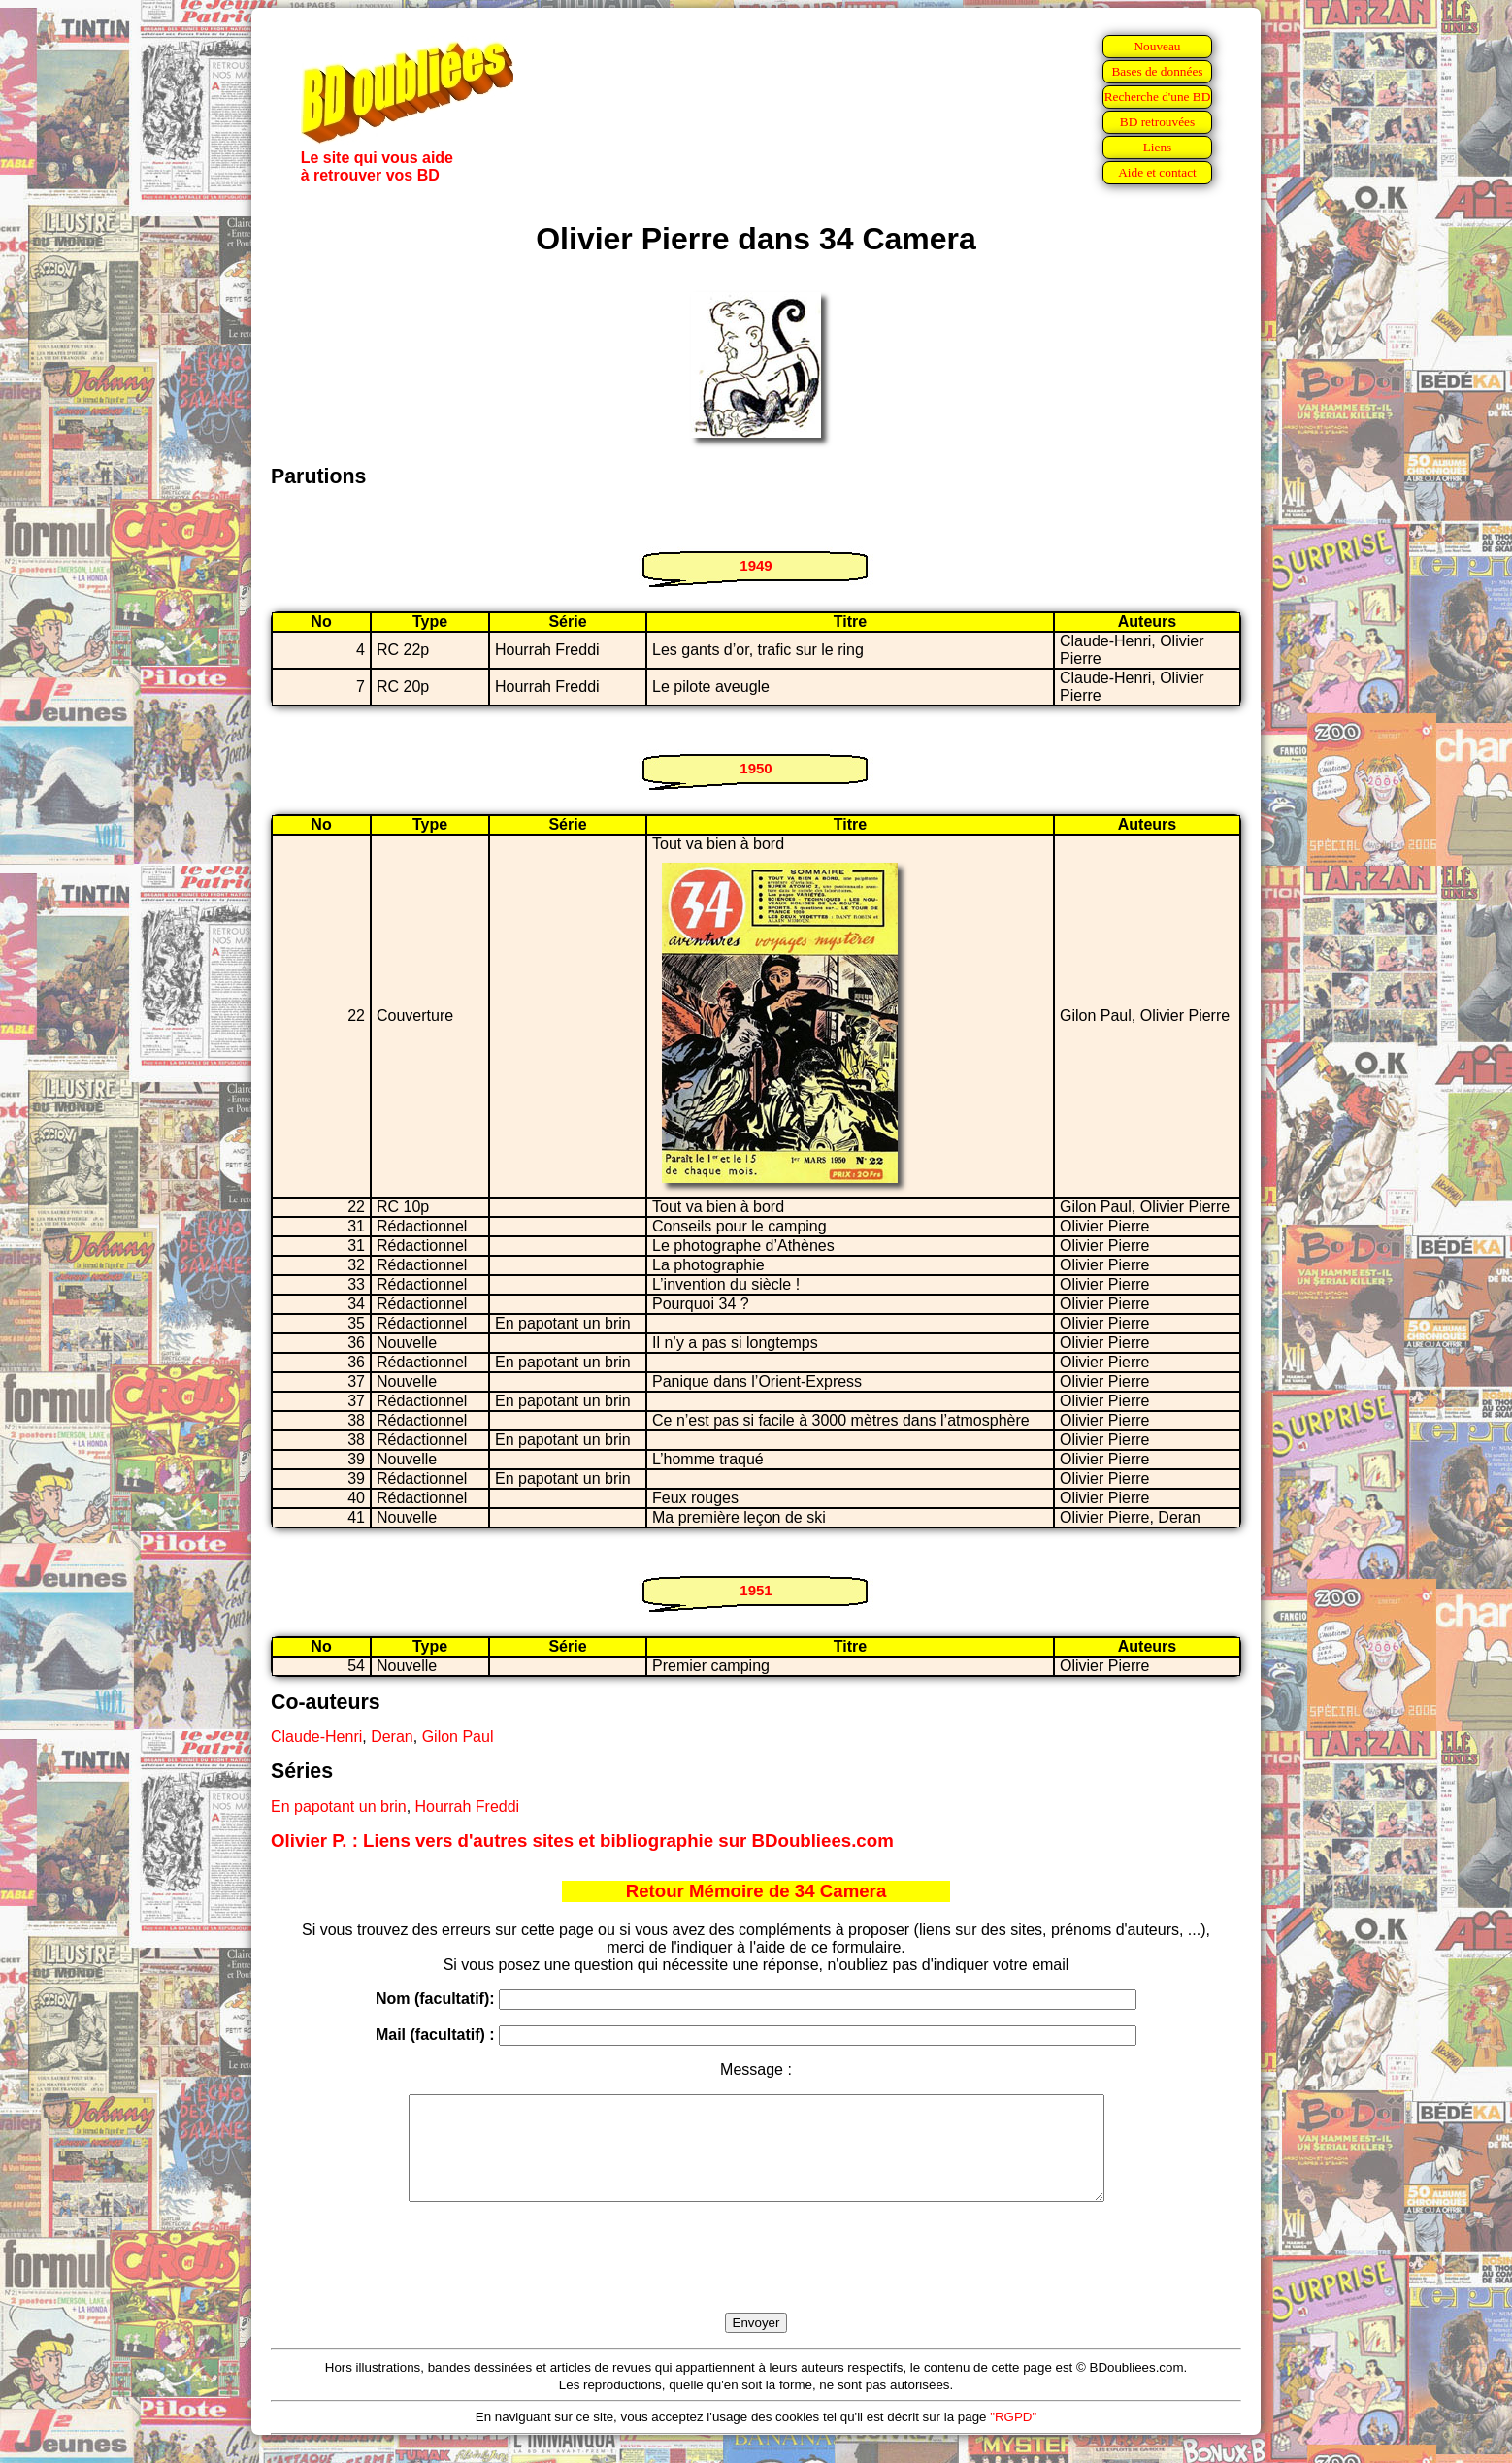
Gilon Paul (458, 1736)
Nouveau (1157, 46)
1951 (756, 1590)
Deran (392, 1736)
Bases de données (1156, 71)
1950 (756, 768)
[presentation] (756, 2279)
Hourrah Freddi (467, 1806)
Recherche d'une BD (1157, 96)
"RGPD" (1013, 2437)
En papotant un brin (339, 1806)
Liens (1157, 147)
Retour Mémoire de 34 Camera (756, 1891)
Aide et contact (1157, 172)
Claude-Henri (316, 1736)
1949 (756, 565)
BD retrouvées (1157, 122)
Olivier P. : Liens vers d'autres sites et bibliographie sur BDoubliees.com (582, 1840)
